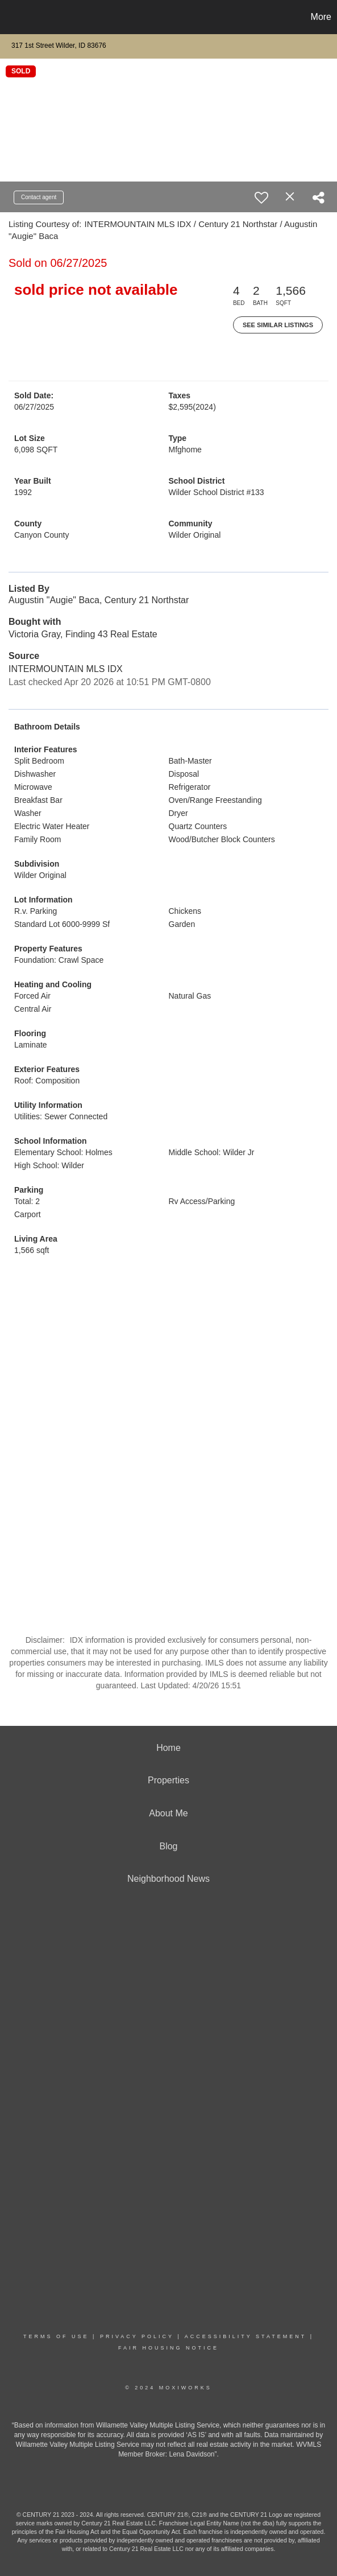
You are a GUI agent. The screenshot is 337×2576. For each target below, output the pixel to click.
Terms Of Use (56, 2336)
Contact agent (38, 197)
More (321, 17)
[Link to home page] (10, 17)
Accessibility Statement (245, 2336)
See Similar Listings (278, 325)
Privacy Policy (137, 2336)
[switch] (261, 197)
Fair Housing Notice (168, 2348)
